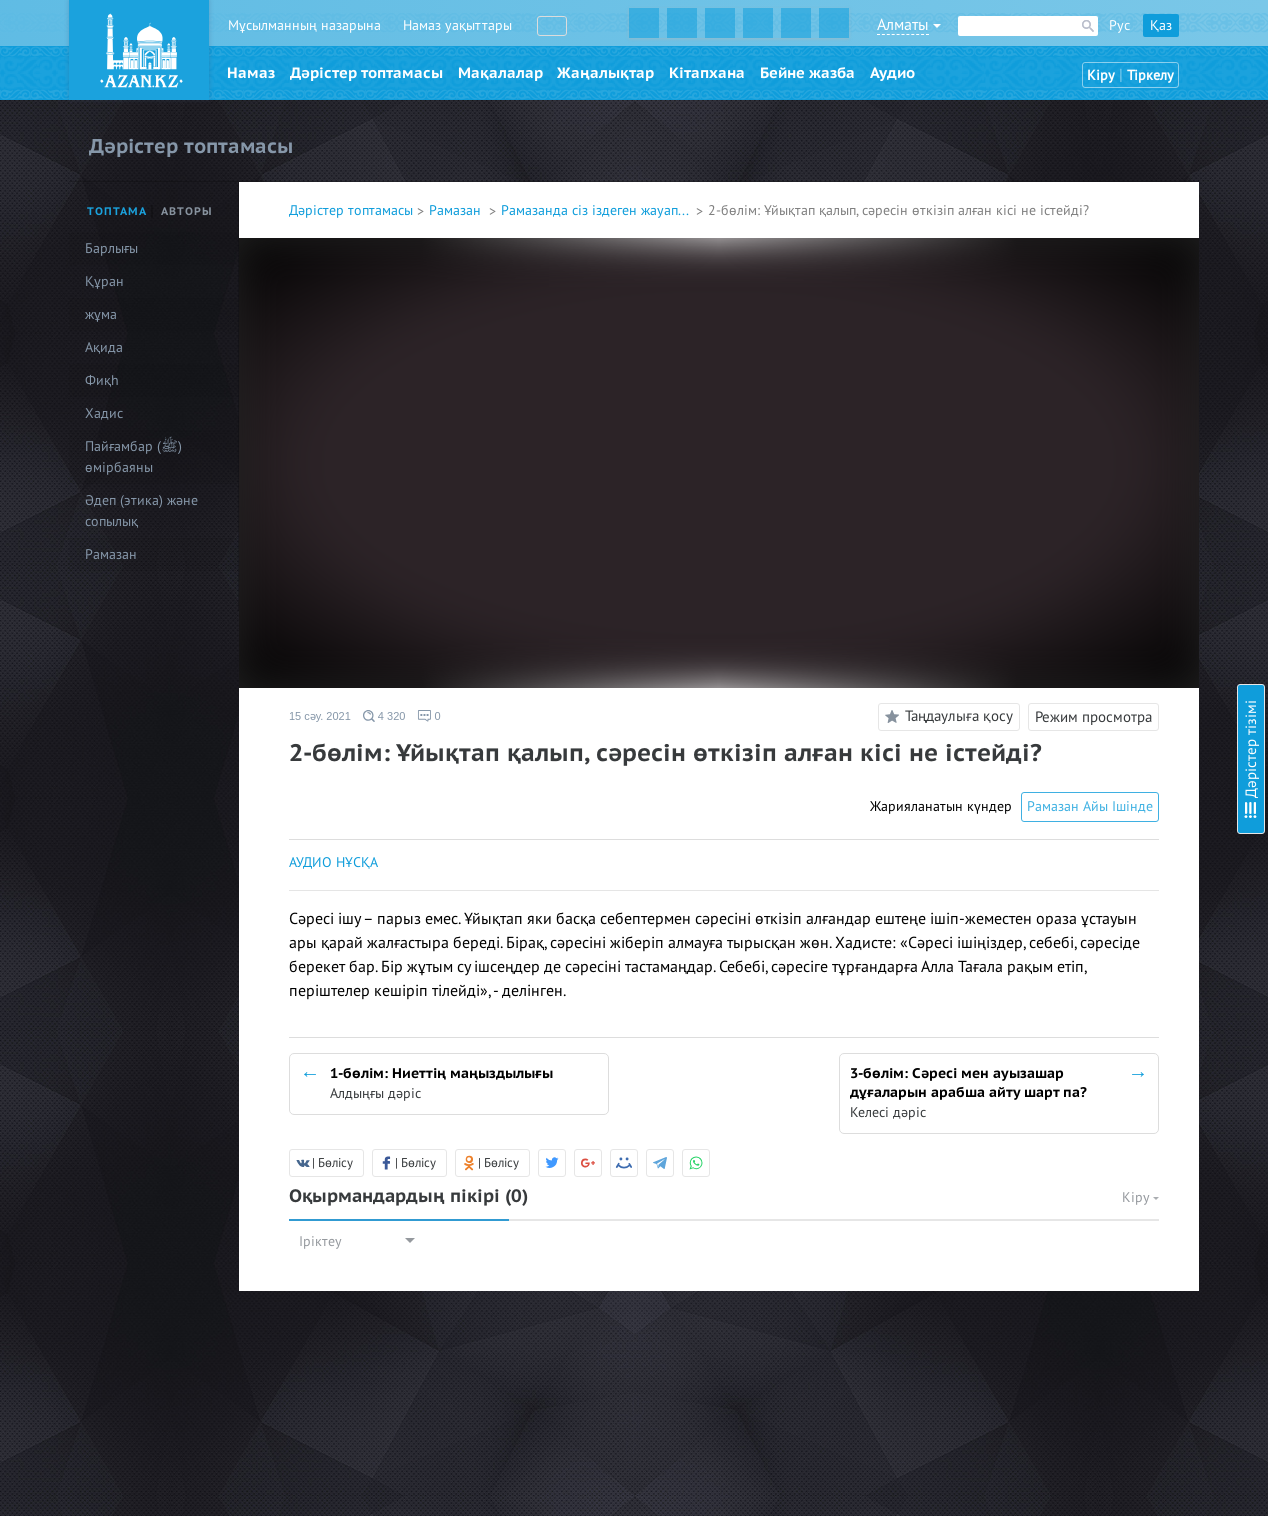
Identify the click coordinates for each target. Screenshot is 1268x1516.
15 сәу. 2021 (320, 716)
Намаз (251, 73)
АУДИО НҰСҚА (333, 862)
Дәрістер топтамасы (366, 73)
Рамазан (457, 210)
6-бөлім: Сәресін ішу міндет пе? (1098, 339)
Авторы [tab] (187, 211)
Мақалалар (500, 73)
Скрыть (1230, 39)
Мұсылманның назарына (304, 25)
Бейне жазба (807, 73)
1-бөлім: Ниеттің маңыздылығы (1096, 100)
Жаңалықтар (605, 73)
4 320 (384, 716)
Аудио (892, 73)
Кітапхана (707, 73)
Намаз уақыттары (457, 25)
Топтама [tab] (117, 211)
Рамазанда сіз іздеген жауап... (596, 210)
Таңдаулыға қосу (946, 717)
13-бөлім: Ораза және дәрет (1087, 654)
